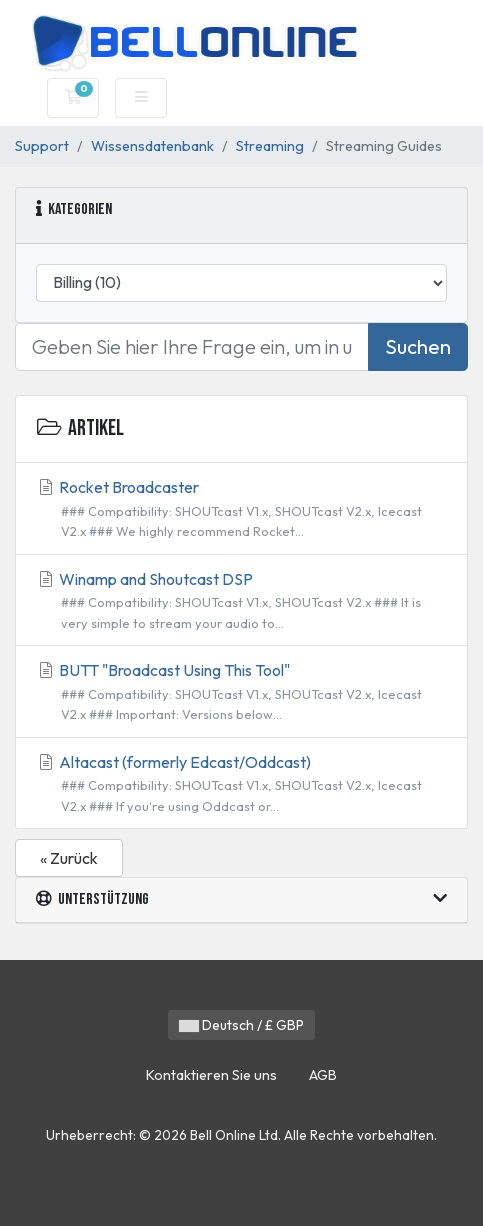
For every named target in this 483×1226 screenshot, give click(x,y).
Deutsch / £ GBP (241, 1025)
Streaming (270, 146)
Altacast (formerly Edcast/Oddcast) (241, 784)
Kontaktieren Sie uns (211, 1075)
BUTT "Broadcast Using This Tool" (241, 692)
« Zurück (69, 858)
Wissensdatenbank (152, 146)
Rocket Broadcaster (241, 509)
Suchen (418, 346)
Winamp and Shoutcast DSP (241, 601)
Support (42, 146)
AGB (323, 1075)
